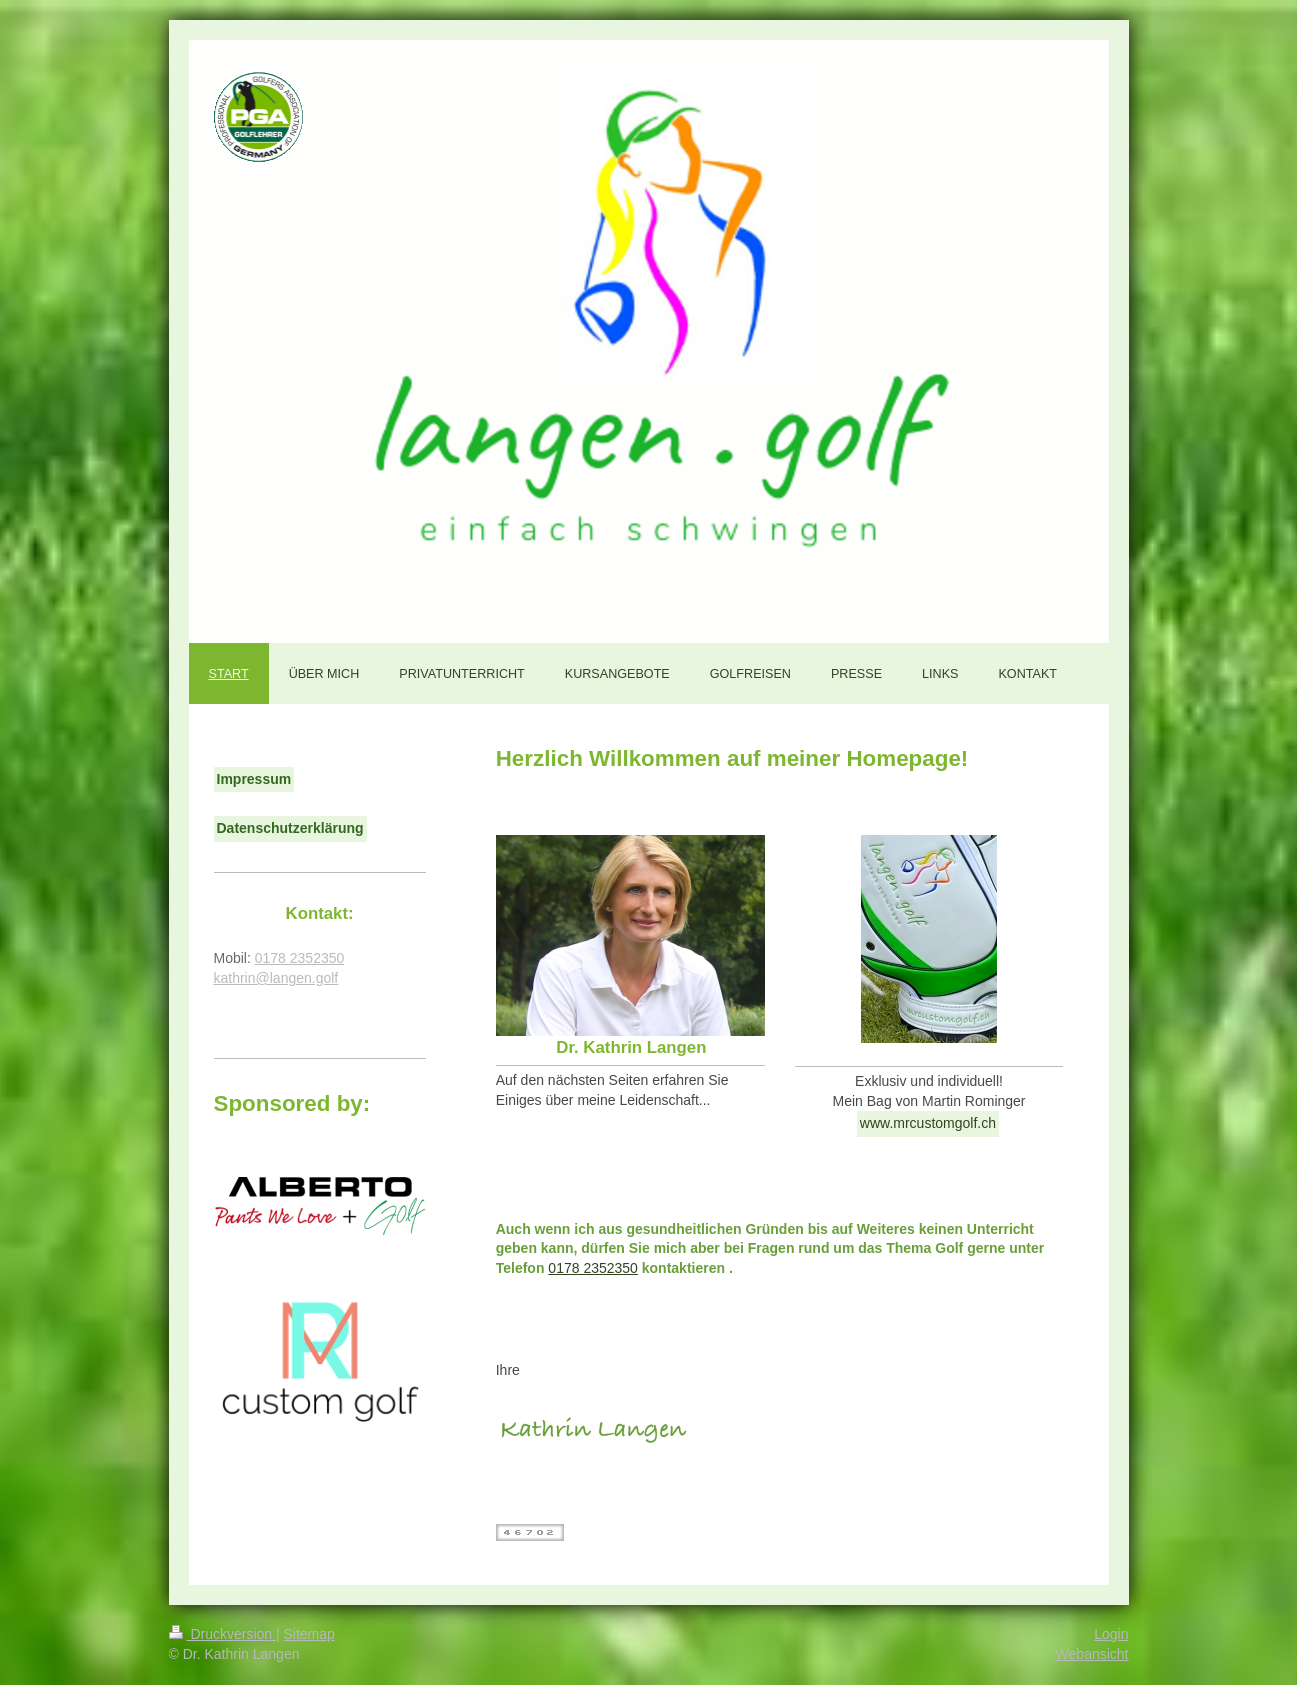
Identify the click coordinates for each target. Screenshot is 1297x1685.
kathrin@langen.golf (276, 978)
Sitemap (309, 1634)
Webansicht (1092, 1654)
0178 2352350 (593, 1268)
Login (1111, 1634)
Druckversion (222, 1634)
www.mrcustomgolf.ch (928, 1123)
